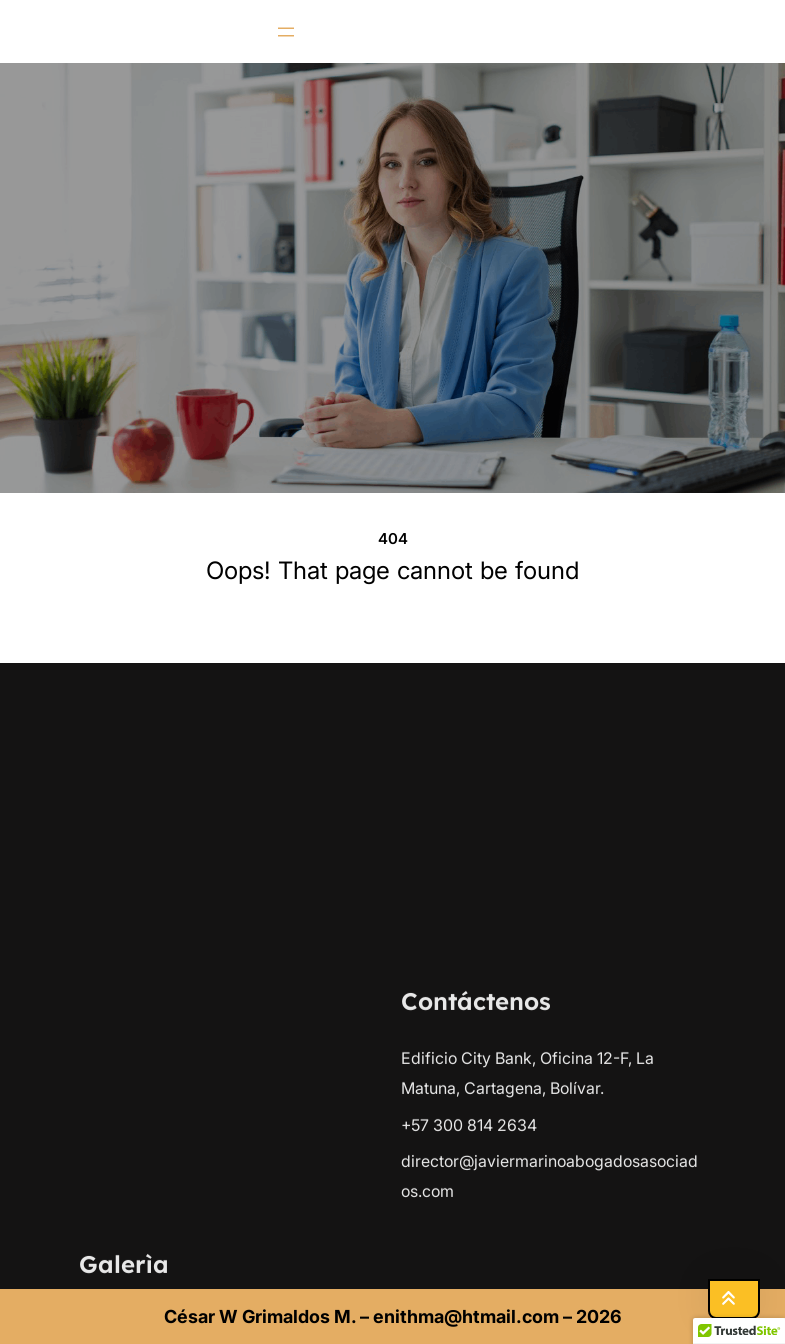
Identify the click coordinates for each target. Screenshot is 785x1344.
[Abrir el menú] (286, 32)
